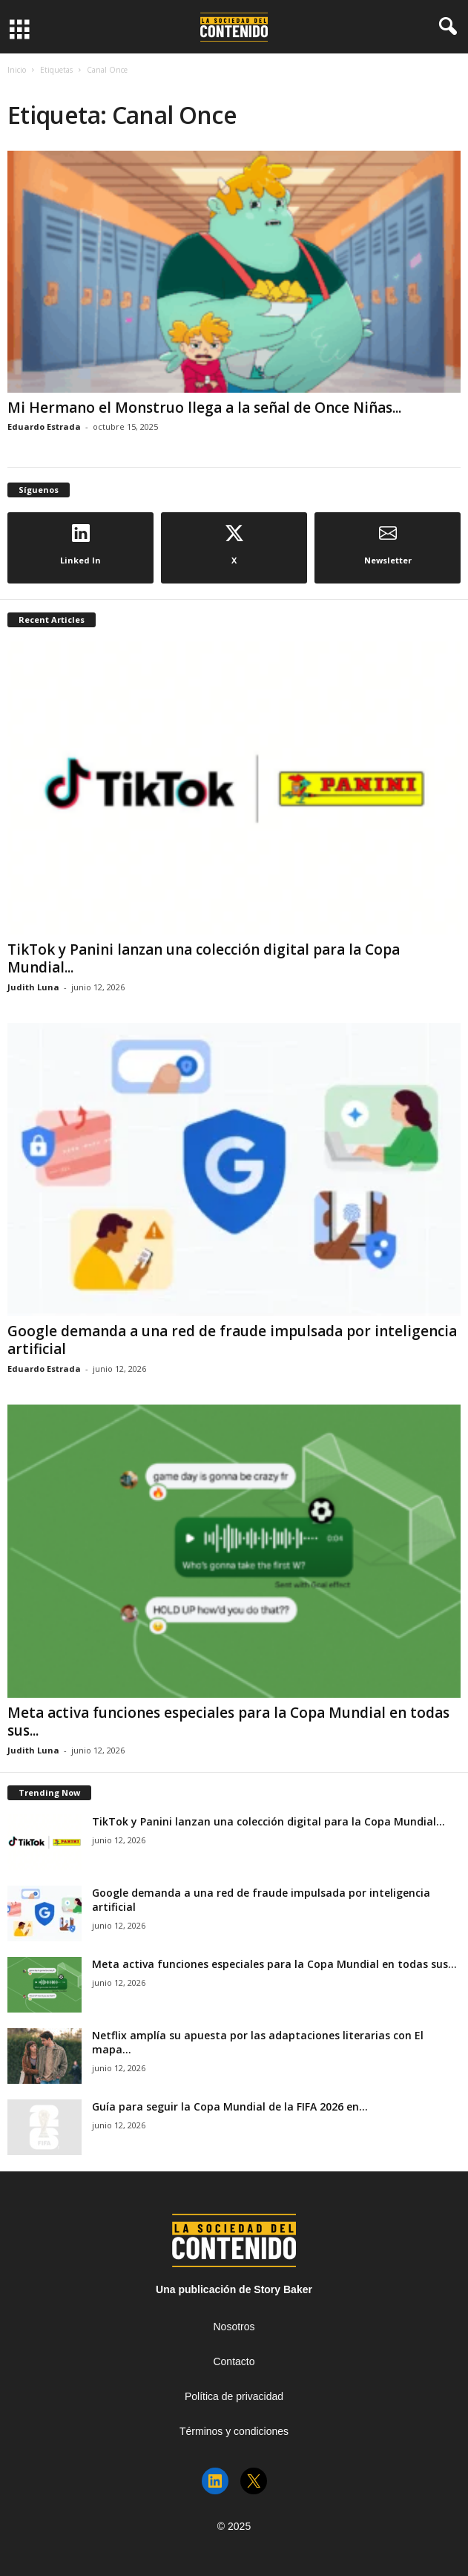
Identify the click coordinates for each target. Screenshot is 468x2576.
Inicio (16, 70)
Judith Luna (33, 987)
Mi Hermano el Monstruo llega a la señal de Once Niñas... (204, 407)
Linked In (80, 545)
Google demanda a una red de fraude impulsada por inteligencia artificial (232, 1340)
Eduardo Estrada (44, 426)
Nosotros (233, 2327)
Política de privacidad (234, 2396)
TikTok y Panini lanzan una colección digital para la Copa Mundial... (203, 958)
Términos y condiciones (234, 2431)
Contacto (233, 2361)
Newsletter (388, 545)
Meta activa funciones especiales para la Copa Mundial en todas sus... (228, 1721)
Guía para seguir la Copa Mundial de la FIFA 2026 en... (230, 2106)
